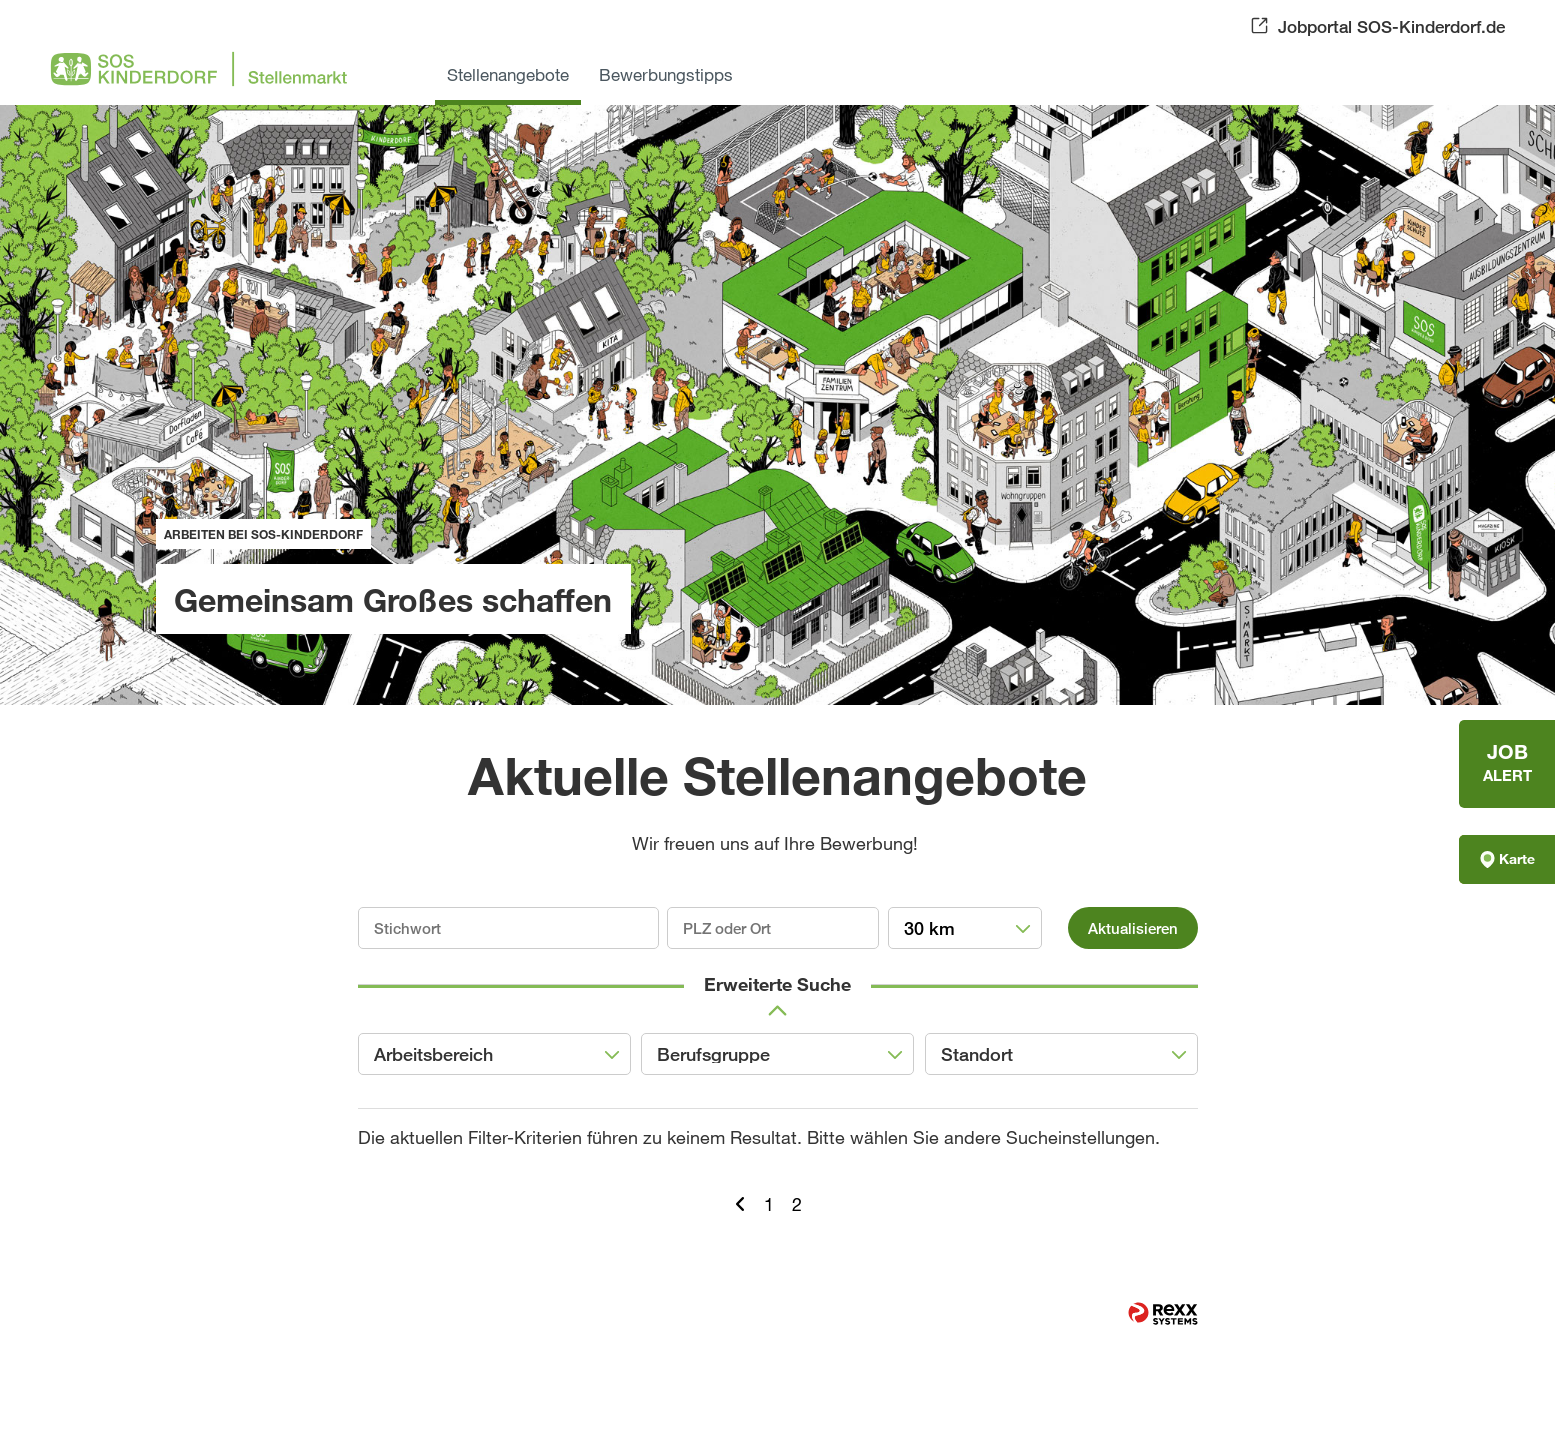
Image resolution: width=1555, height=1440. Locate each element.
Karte (1507, 859)
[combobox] (965, 928)
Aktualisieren (1133, 928)
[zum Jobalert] (1507, 764)
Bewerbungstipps (666, 74)
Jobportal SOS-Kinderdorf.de (1391, 26)
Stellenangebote (508, 74)
